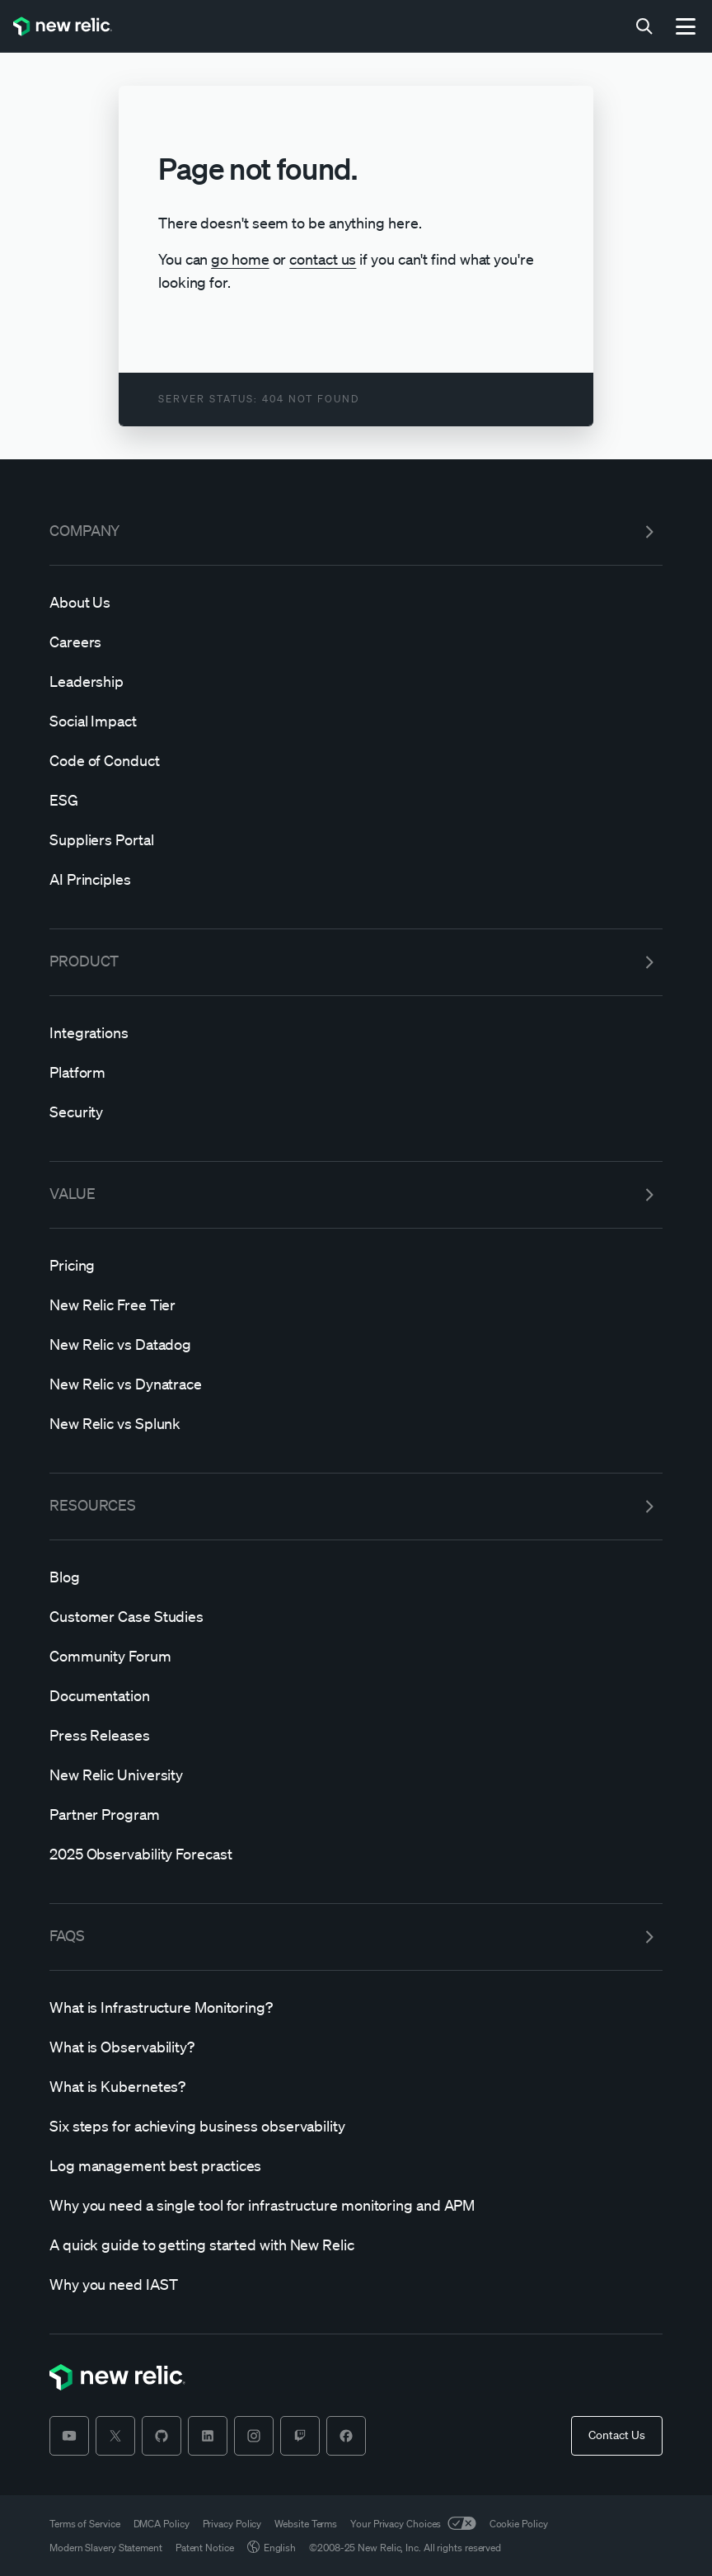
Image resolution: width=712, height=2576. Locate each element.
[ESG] (356, 800)
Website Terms (305, 2524)
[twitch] (300, 2436)
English (271, 2548)
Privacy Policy (232, 2524)
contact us (322, 259)
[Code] (356, 760)
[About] (356, 602)
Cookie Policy (519, 2524)
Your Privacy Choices (412, 2524)
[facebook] (346, 2436)
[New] (356, 1304)
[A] (356, 2244)
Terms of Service (84, 2524)
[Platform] (356, 1072)
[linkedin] (207, 2436)
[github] (161, 2436)
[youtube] (69, 2436)
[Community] (356, 1656)
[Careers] (356, 641)
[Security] (356, 1111)
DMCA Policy (162, 2524)
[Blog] (356, 1576)
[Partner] (356, 1814)
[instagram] (254, 2436)
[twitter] (115, 2436)
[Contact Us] (617, 2436)
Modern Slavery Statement (105, 2548)
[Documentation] (356, 1695)
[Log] (356, 2165)
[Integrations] (356, 1032)
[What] (356, 2007)
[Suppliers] (356, 839)
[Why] (356, 2205)
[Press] (356, 1735)
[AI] (356, 879)
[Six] (356, 2126)
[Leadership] (356, 681)
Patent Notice (205, 2548)
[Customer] (356, 1616)
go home (240, 259)
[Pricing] (356, 1265)
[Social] (356, 721)
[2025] (356, 1854)
